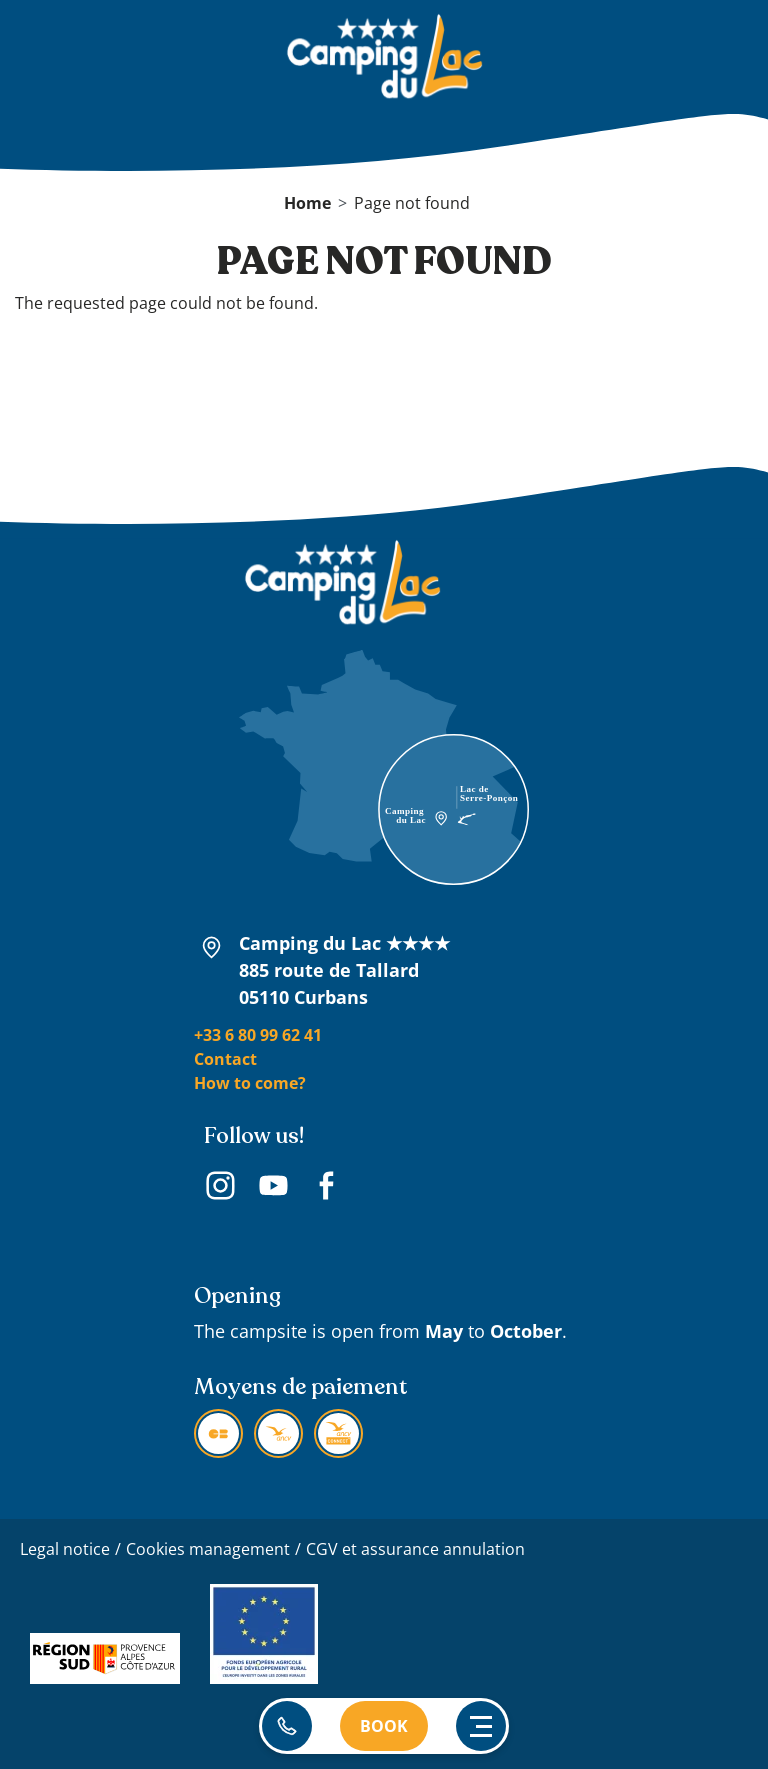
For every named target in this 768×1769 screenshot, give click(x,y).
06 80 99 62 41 (287, 1726)
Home (307, 203)
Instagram (220, 1188)
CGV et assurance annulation (415, 1549)
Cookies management (208, 1549)
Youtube (273, 1188)
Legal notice (65, 1549)
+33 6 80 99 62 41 (258, 1035)
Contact (225, 1059)
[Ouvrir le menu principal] (481, 1726)
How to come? (250, 1083)
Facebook (326, 1188)
